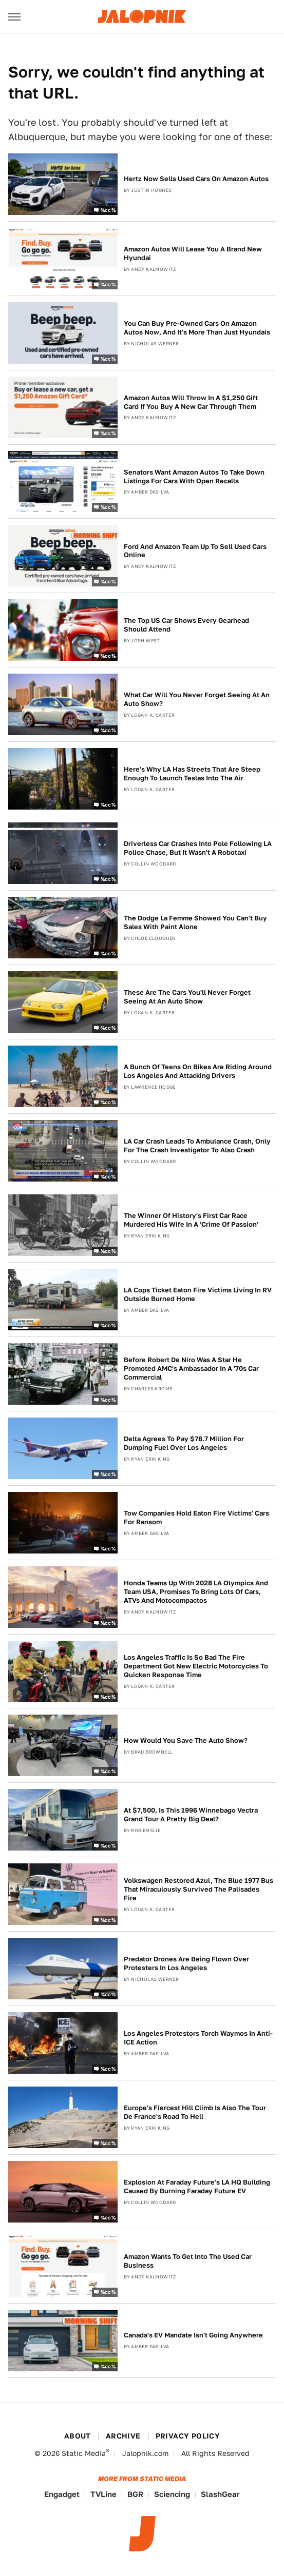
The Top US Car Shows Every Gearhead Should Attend (186, 625)
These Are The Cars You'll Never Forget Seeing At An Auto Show (187, 997)
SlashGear (220, 2494)
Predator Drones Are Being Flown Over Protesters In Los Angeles (186, 1963)
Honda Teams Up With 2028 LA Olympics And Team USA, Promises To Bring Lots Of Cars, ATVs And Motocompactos (196, 1591)
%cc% (108, 209)
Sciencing (172, 2494)
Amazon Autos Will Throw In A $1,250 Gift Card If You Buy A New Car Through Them (191, 402)
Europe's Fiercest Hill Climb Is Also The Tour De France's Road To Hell (195, 2112)
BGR (135, 2494)
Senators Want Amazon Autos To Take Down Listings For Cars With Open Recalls (194, 476)
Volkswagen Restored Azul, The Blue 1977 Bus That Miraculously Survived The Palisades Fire (198, 1889)
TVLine (103, 2494)
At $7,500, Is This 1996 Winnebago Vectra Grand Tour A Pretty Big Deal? (191, 1814)
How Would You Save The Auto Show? (186, 1740)
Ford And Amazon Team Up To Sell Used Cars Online (195, 551)
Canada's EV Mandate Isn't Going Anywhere (193, 2335)
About (77, 2436)
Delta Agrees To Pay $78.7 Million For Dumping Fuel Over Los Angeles (184, 1443)
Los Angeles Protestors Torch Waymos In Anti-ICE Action (198, 2038)
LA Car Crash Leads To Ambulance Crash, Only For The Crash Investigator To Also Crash (197, 1145)
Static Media (84, 2453)
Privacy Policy (188, 2436)
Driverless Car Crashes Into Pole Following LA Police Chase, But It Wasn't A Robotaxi (198, 848)
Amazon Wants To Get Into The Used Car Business (188, 2261)
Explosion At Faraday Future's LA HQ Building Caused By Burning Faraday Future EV (197, 2186)
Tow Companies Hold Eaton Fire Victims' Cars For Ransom (196, 1517)
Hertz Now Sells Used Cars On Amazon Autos (196, 179)
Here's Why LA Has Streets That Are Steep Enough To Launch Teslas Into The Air (192, 773)
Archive (123, 2436)
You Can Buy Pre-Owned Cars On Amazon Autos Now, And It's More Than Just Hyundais (197, 328)
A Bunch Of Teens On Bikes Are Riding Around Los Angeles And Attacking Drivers (198, 1071)
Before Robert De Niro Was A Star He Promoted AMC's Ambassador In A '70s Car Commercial (191, 1368)
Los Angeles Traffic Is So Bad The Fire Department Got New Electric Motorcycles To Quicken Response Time (196, 1666)
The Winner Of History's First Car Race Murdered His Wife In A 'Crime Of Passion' (191, 1220)
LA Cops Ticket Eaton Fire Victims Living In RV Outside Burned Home (198, 1294)
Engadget (62, 2494)
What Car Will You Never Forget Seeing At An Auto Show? (197, 699)
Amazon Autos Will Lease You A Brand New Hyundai (193, 253)
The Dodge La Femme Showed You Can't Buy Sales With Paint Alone (195, 922)
